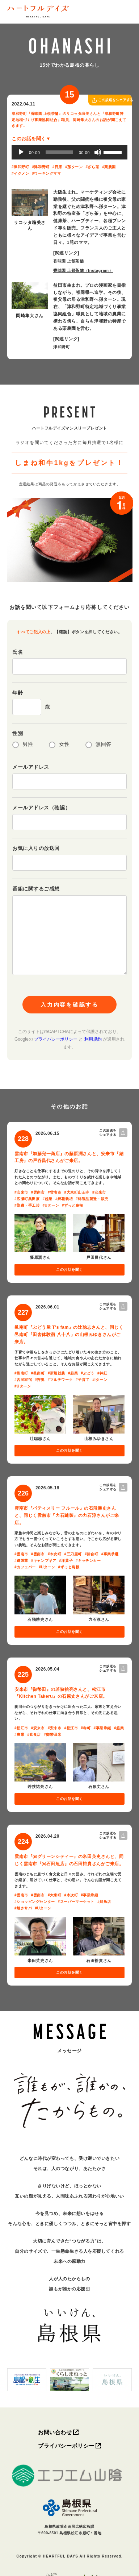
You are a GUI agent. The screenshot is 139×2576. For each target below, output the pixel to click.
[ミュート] (97, 152)
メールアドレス (30, 767)
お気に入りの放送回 (36, 848)
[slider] (59, 152)
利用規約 (93, 1039)
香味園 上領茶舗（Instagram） (83, 270)
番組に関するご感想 (36, 889)
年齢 (17, 693)
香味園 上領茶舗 (68, 261)
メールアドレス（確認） (41, 807)
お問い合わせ (55, 2432)
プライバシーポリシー (55, 1039)
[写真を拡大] (30, 202)
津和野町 (61, 347)
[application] (69, 152)
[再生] (21, 152)
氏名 (17, 652)
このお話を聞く (69, 1270)
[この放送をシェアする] (94, 100)
